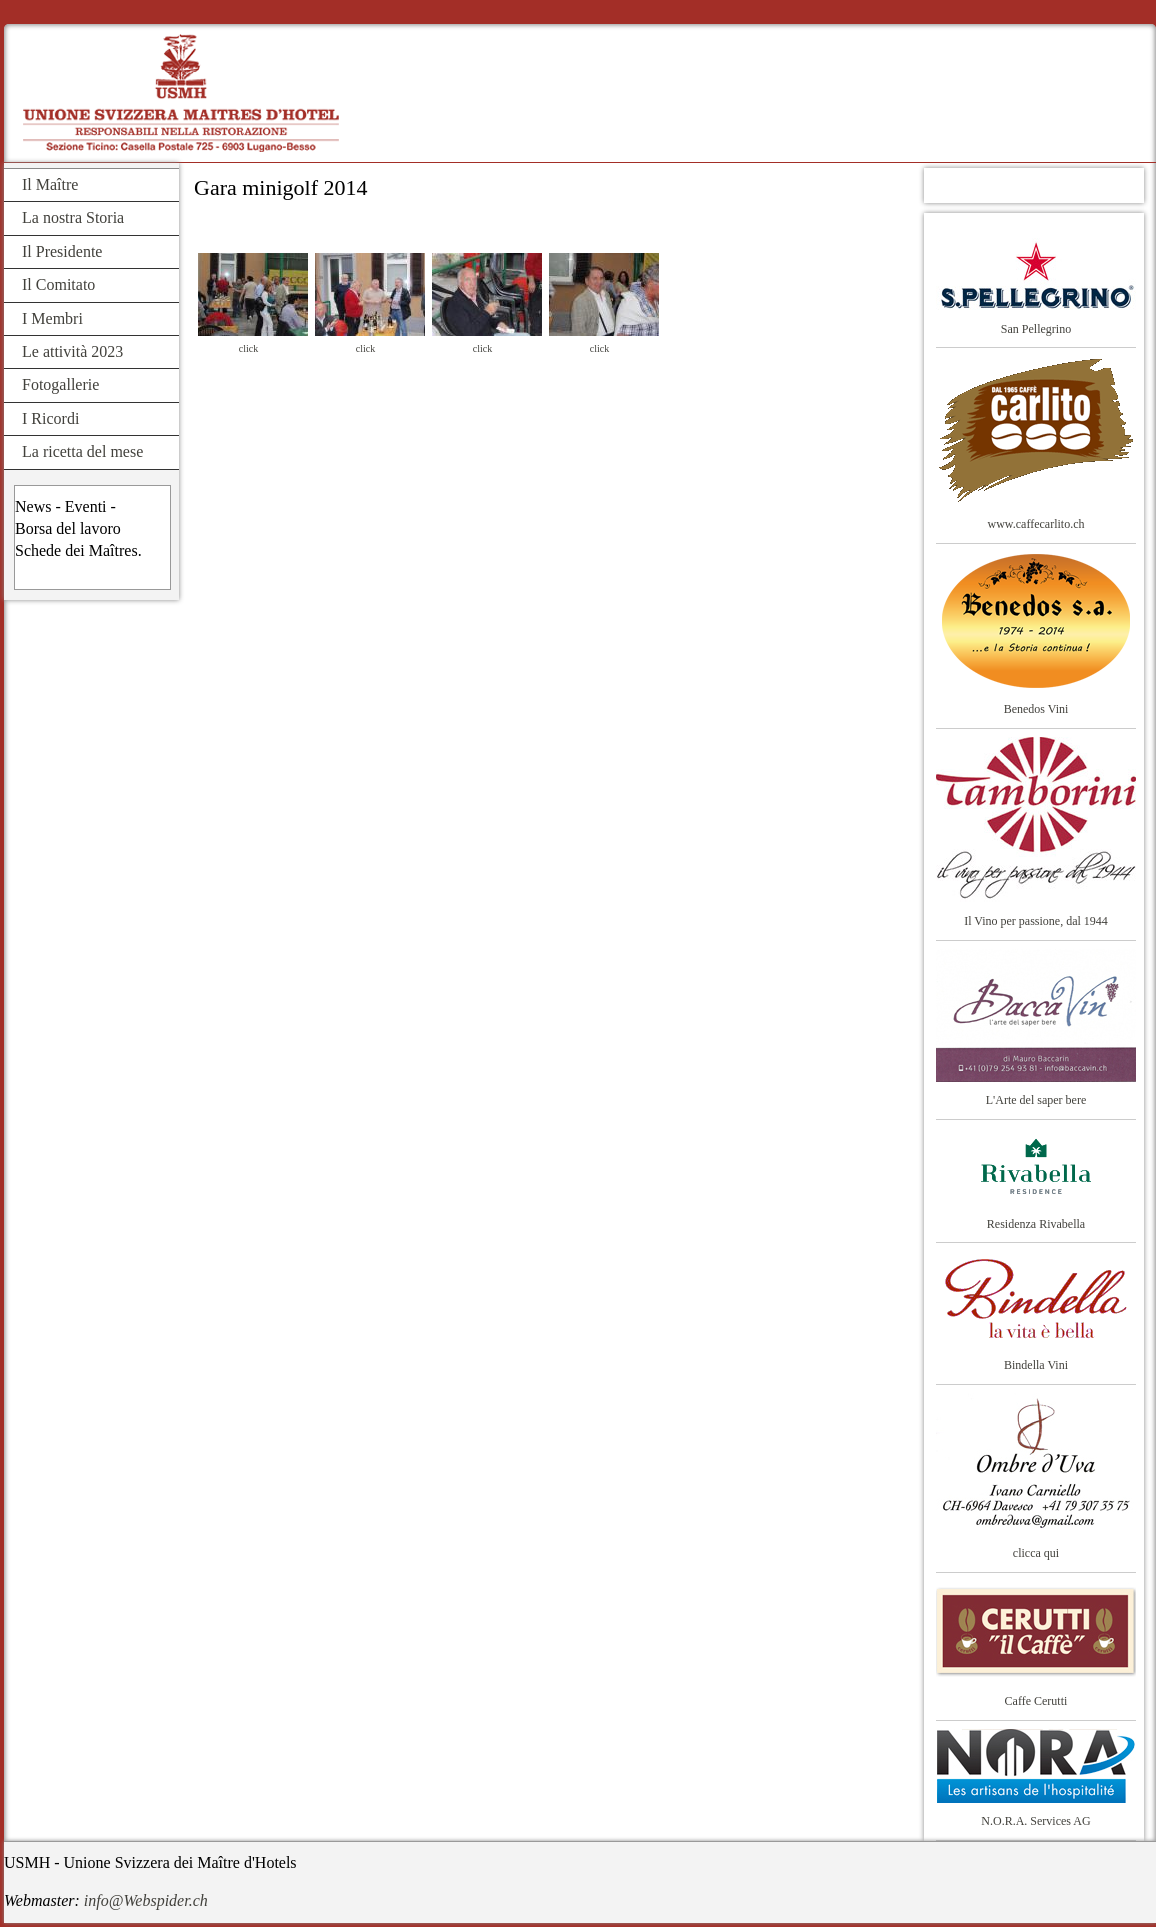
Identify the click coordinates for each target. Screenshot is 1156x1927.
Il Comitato (58, 284)
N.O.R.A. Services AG (1035, 1821)
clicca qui (1036, 1553)
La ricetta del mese (82, 451)
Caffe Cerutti (1036, 1701)
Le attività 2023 (72, 351)
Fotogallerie (60, 384)
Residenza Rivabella (1036, 1224)
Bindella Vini (1036, 1365)
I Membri (52, 318)
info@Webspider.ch (146, 1900)
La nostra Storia (73, 217)
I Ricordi (50, 418)
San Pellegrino (1036, 329)
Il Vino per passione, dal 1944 (1036, 921)
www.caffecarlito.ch (1036, 524)
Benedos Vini (1036, 709)
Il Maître (50, 184)
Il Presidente (62, 251)
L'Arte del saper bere (1036, 1100)
